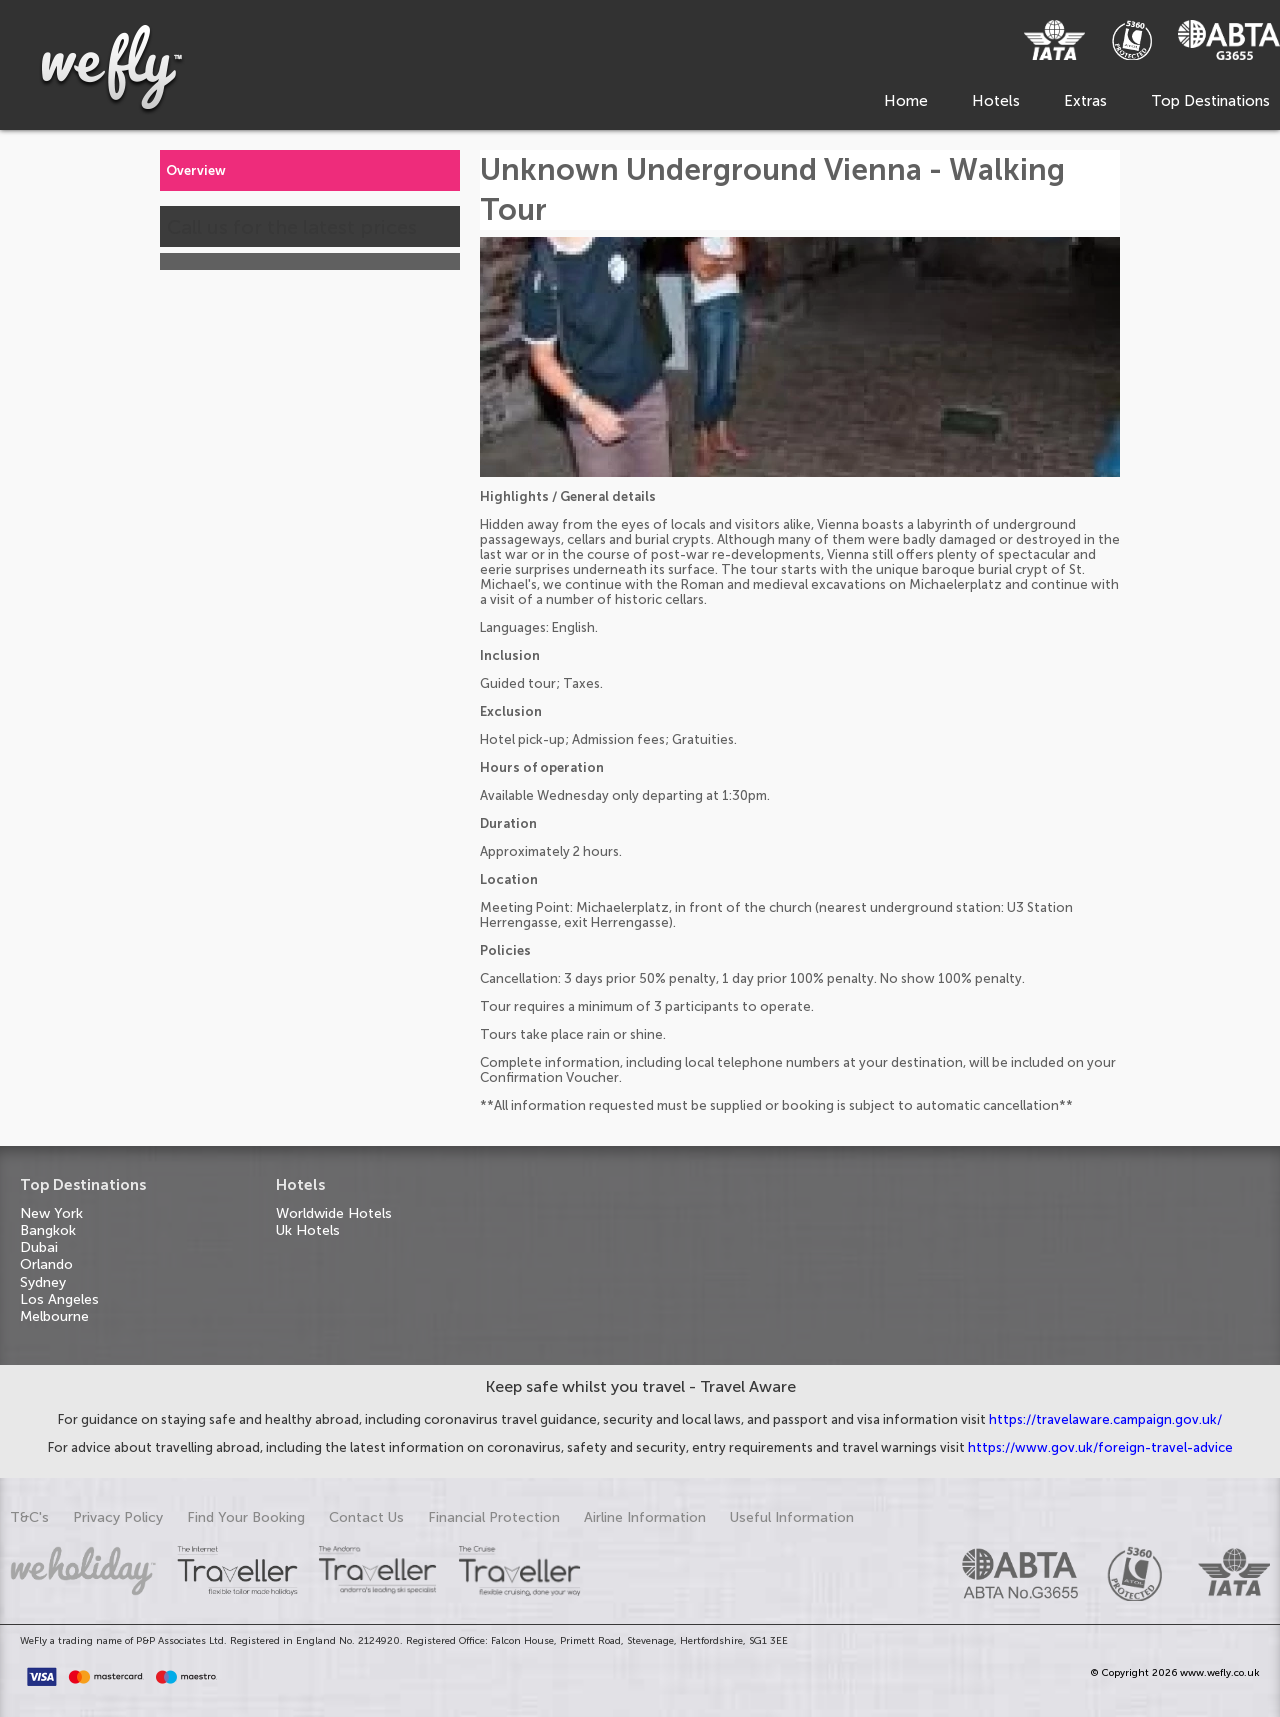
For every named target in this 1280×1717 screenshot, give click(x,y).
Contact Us (366, 1517)
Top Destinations (1210, 101)
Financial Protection (494, 1517)
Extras (1085, 101)
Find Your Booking (246, 1517)
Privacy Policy (118, 1517)
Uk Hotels (308, 1230)
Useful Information (792, 1517)
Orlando (46, 1264)
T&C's (29, 1517)
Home (906, 101)
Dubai (39, 1247)
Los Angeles (59, 1299)
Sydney (43, 1282)
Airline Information (645, 1517)
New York (51, 1213)
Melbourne (54, 1316)
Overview (196, 170)
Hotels (996, 101)
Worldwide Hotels (334, 1213)
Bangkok (48, 1230)
